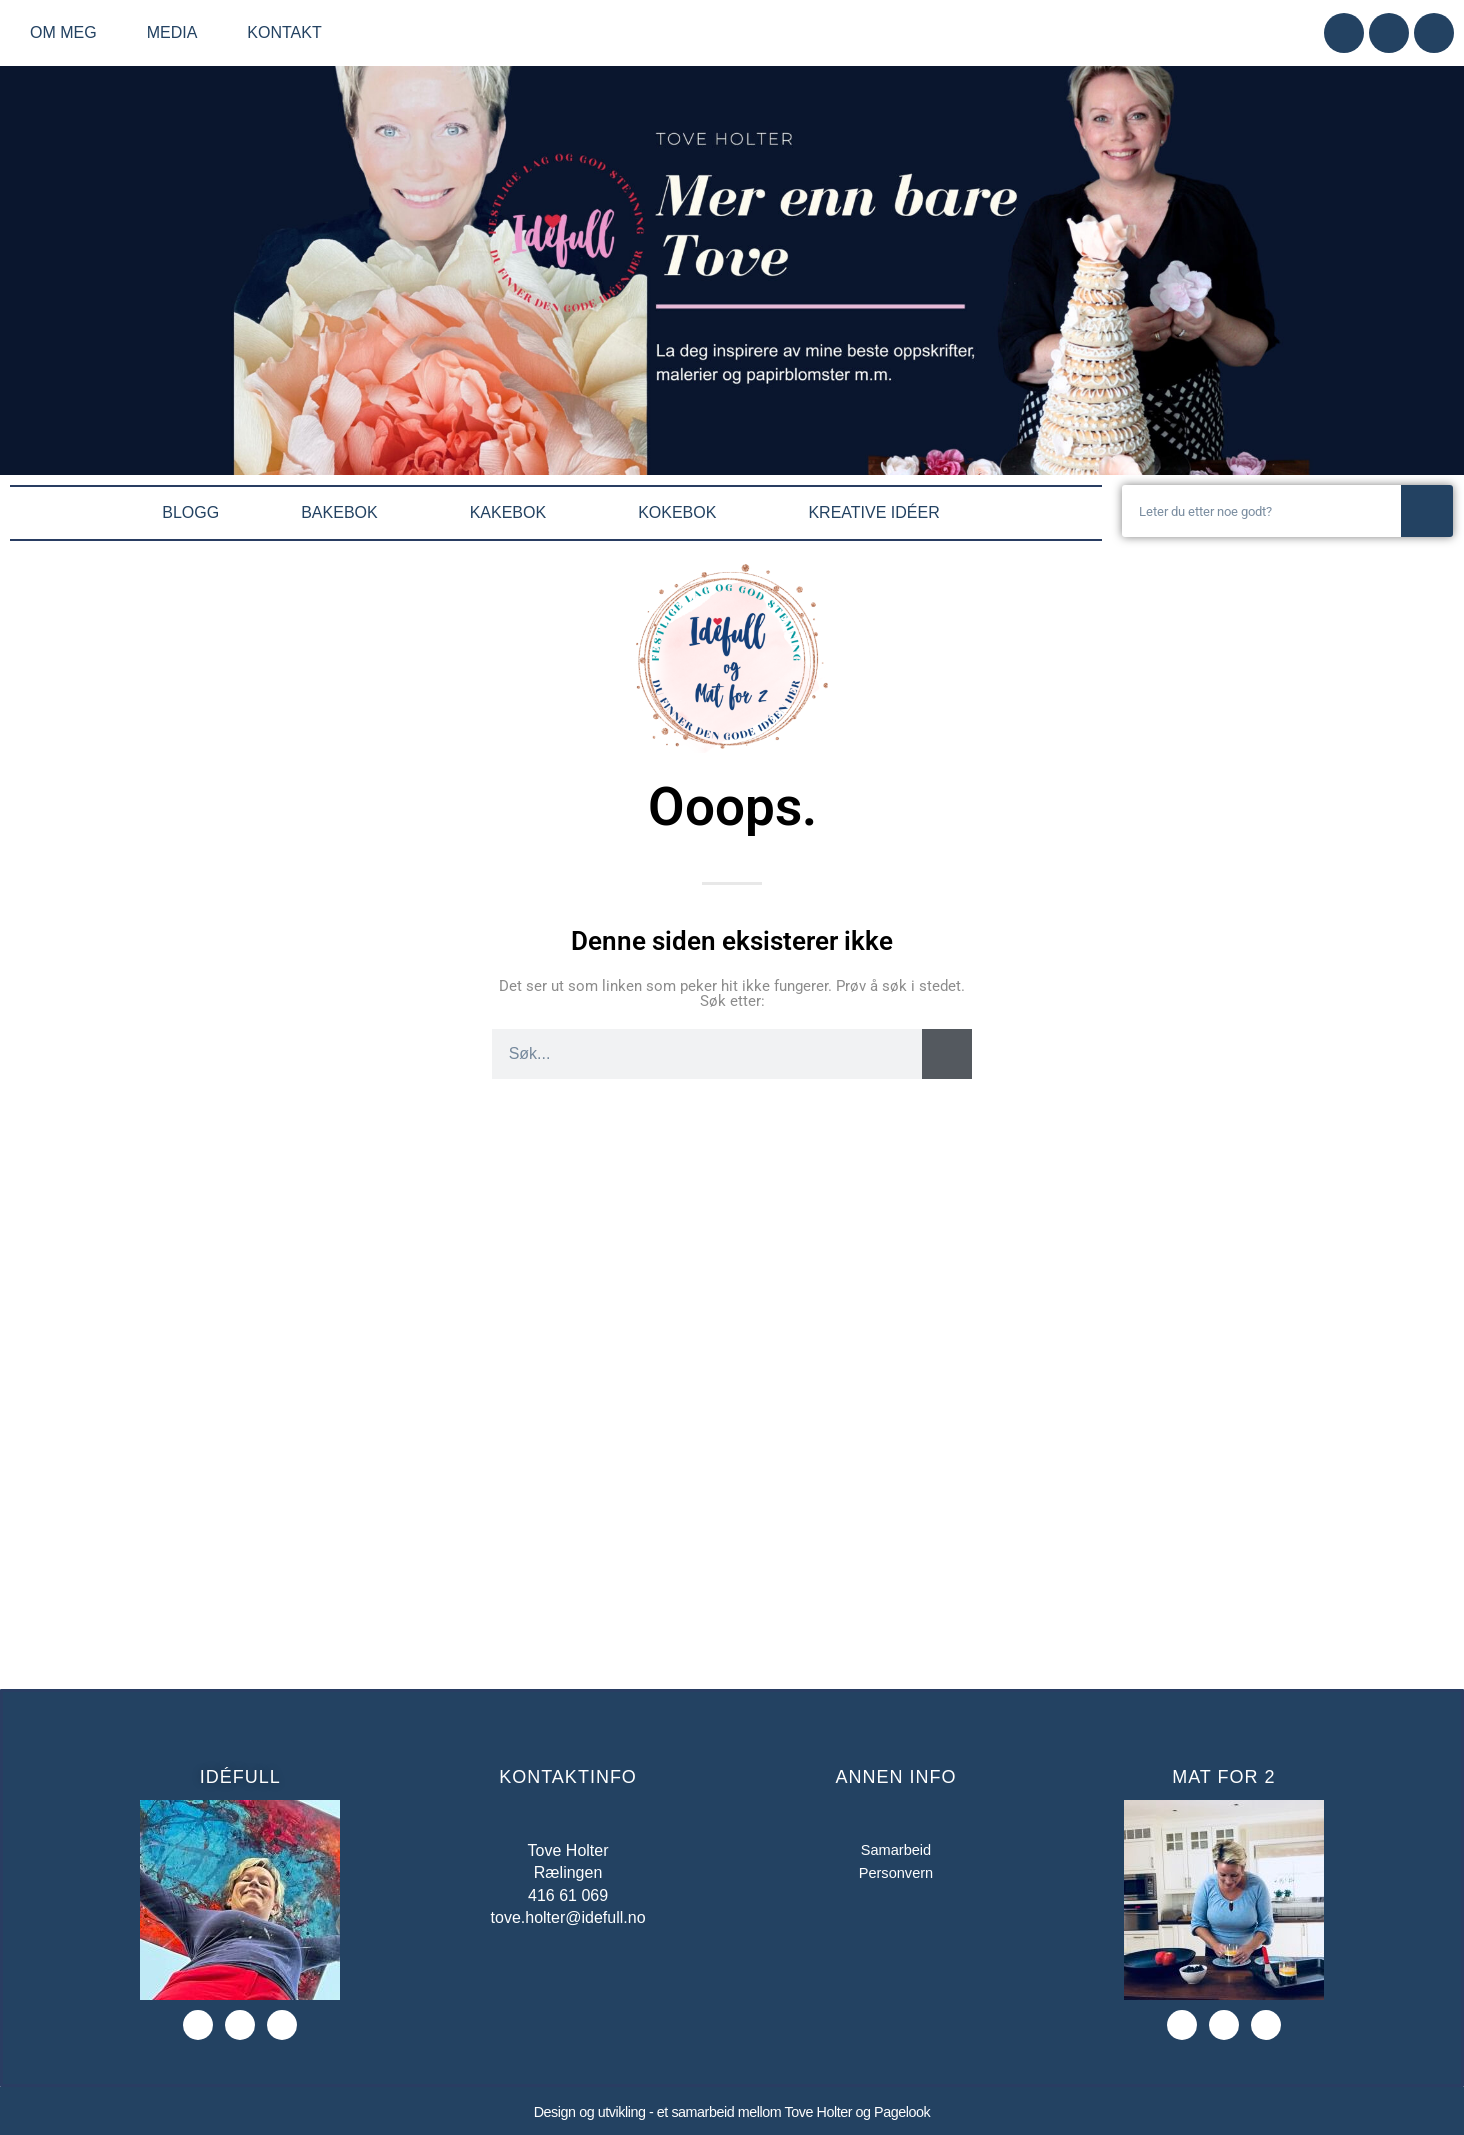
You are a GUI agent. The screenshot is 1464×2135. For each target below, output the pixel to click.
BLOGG (190, 512)
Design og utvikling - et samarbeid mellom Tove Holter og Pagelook (732, 2111)
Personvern (896, 1875)
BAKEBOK (344, 513)
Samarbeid (895, 1850)
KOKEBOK (682, 513)
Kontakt (284, 32)
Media (177, 33)
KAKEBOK (513, 513)
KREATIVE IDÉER (878, 513)
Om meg (68, 33)
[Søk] (1427, 511)
